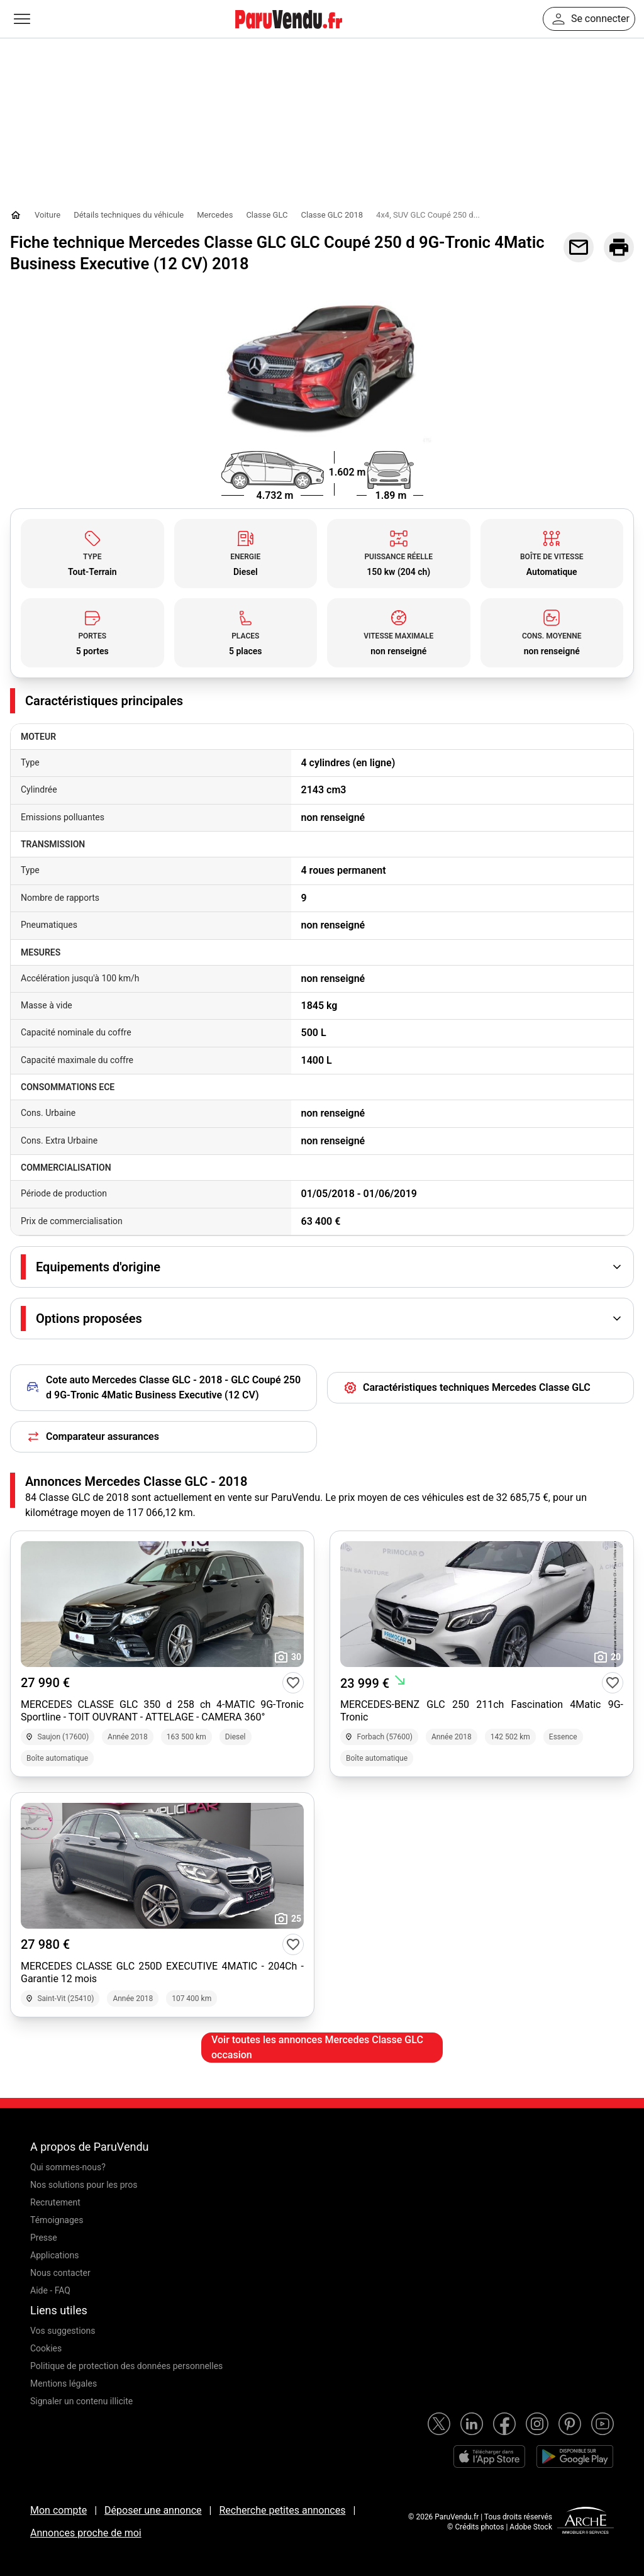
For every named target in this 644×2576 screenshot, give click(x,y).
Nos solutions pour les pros (83, 2185)
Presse (43, 2238)
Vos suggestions (63, 2331)
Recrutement (55, 2202)
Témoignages (57, 2220)
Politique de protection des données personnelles (126, 2366)
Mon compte (58, 2510)
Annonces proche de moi (86, 2533)
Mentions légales (63, 2383)
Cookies (46, 2348)
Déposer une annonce (153, 2510)
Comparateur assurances (92, 1436)
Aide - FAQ (50, 2290)
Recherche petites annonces (282, 2510)
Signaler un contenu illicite (81, 2401)
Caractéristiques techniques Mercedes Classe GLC (467, 1387)
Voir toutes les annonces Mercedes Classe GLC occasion (317, 2047)
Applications (54, 2255)
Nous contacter (60, 2273)
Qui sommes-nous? (68, 2167)
